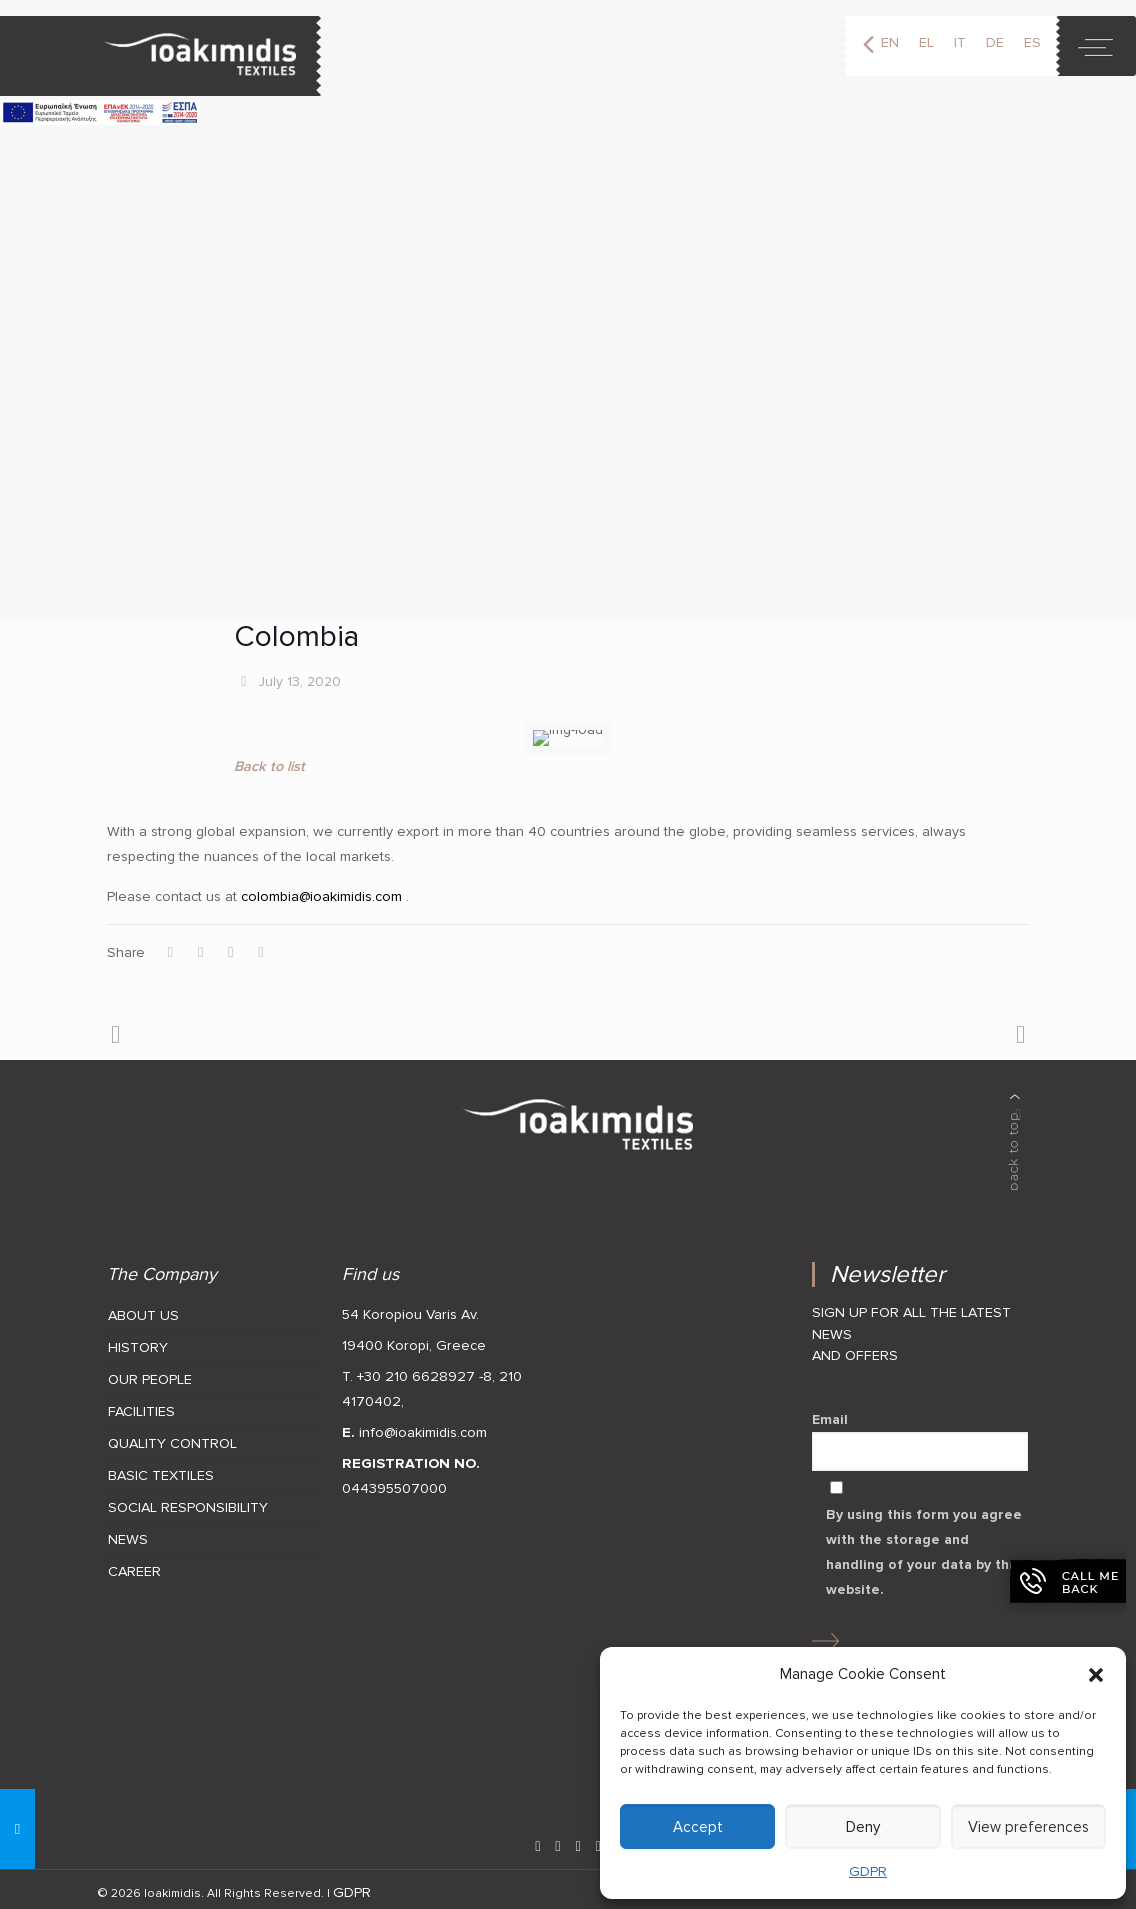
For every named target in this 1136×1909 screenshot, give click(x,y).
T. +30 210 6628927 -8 (417, 1369)
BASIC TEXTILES (161, 1468)
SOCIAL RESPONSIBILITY (188, 1500)
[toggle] (1096, 46)
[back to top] (1015, 1135)
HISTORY (138, 1340)
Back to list (269, 759)
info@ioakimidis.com (423, 1425)
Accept (698, 1827)
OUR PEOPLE (150, 1372)
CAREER (134, 1564)
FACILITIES (141, 1404)
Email (920, 1434)
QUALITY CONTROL (172, 1436)
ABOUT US (143, 1308)
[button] (1096, 1675)
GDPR (868, 1871)
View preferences (1028, 1827)
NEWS (128, 1532)
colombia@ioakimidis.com (319, 889)
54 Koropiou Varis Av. (410, 1307)
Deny (863, 1827)
